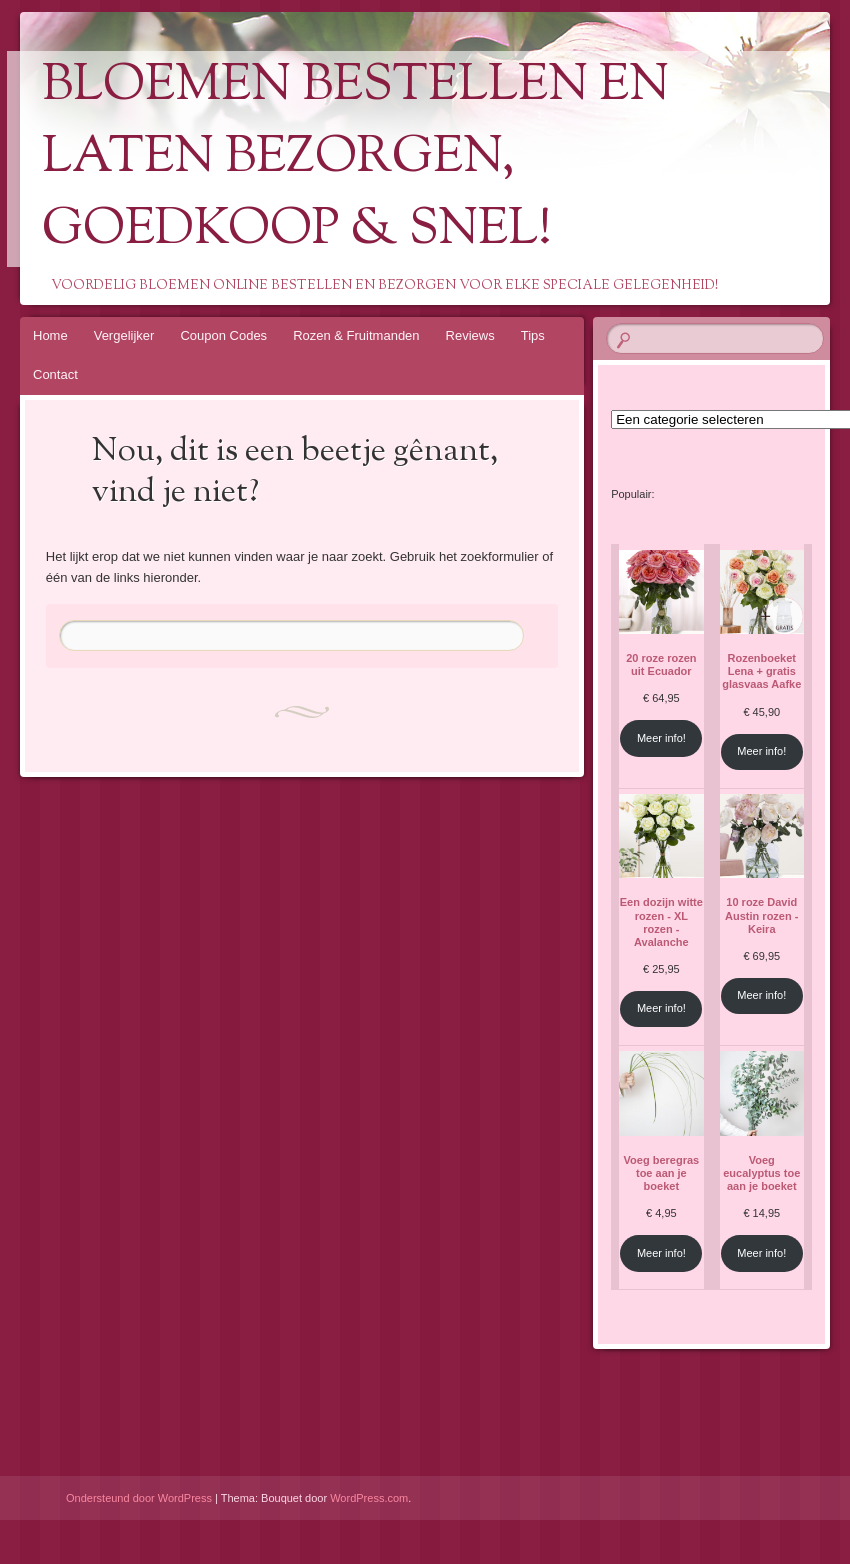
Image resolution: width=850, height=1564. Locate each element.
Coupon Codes (223, 335)
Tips (533, 335)
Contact (55, 374)
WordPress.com (369, 1498)
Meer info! (661, 738)
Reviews (470, 335)
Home (50, 335)
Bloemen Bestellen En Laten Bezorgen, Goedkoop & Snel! (355, 159)
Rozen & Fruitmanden (356, 335)
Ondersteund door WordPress (139, 1498)
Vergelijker (124, 335)
